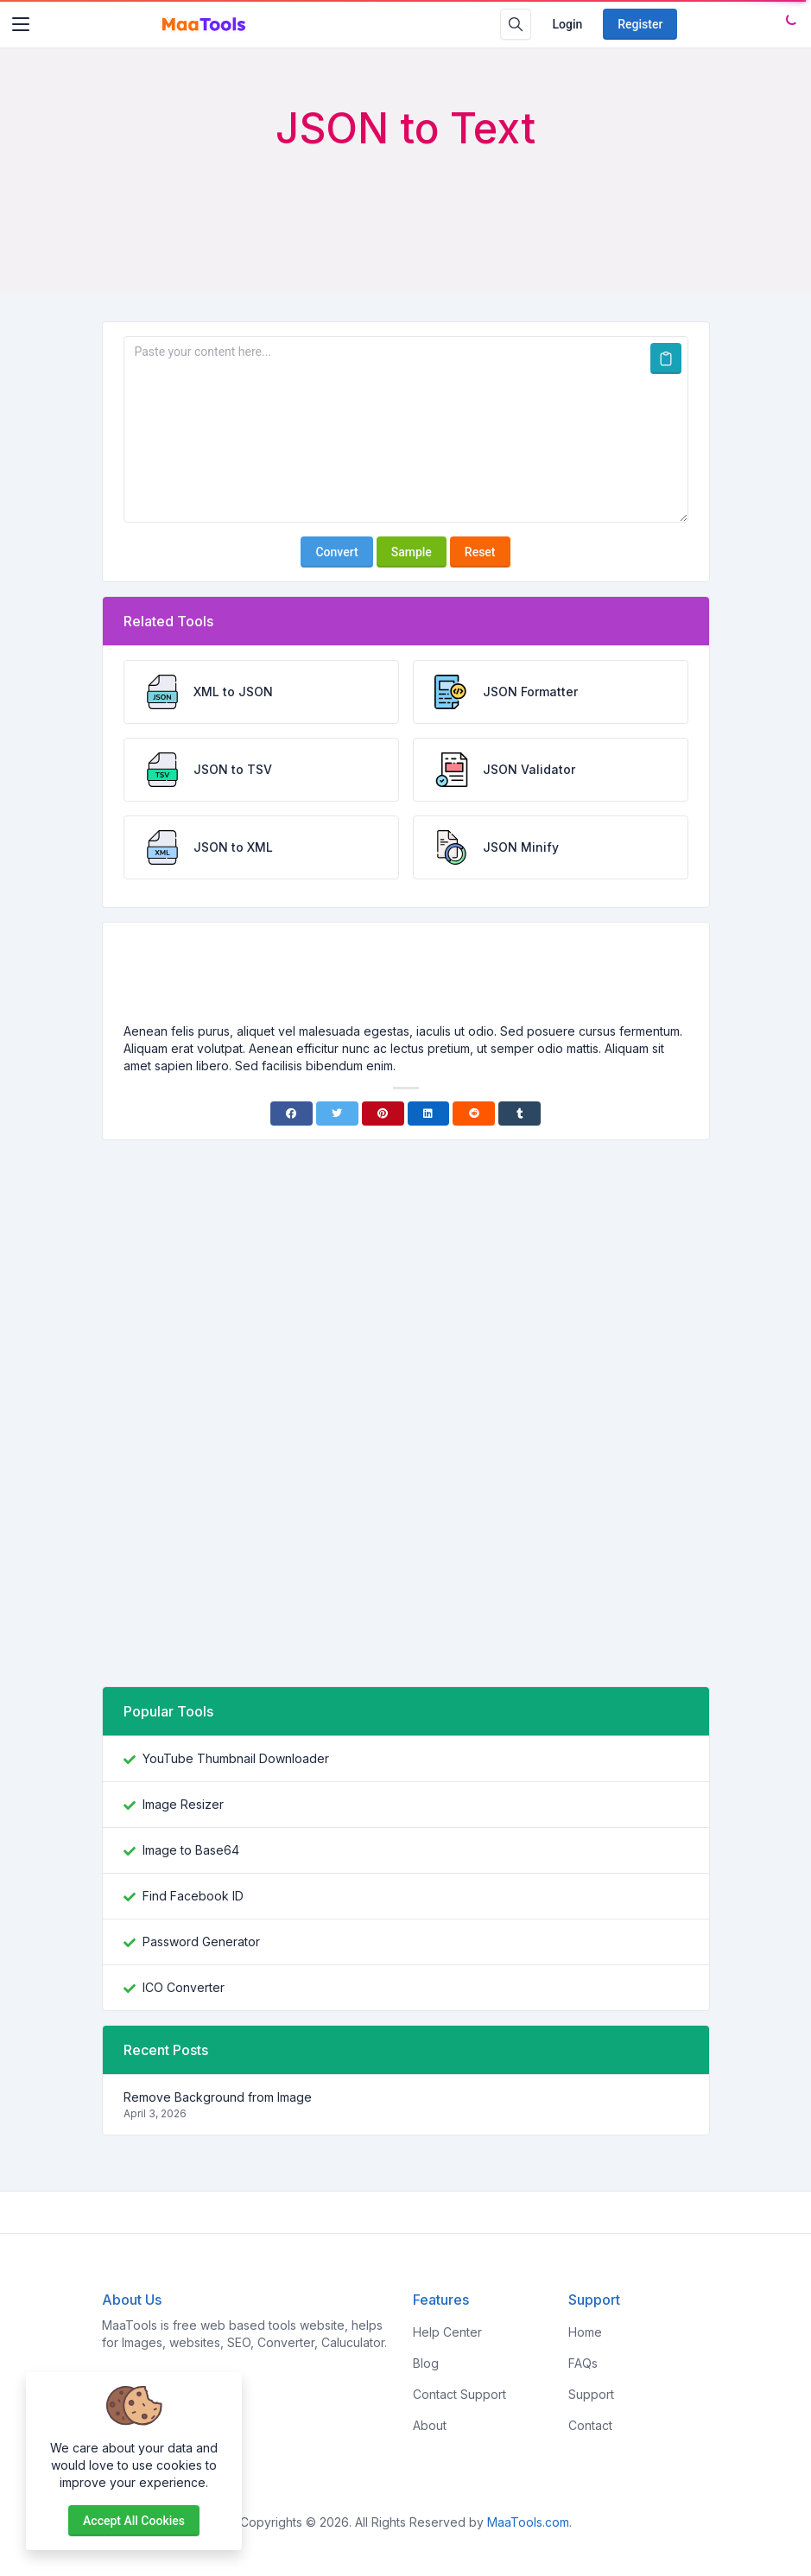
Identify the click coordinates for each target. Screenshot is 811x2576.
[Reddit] (474, 1113)
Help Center (447, 2332)
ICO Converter (184, 1987)
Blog (426, 2363)
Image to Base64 (191, 1850)
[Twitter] (337, 1113)
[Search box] (515, 24)
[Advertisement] (406, 199)
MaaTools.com (528, 2522)
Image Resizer (183, 1804)
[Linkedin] (429, 1113)
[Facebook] (291, 1113)
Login (567, 24)
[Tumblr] (519, 1113)
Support (591, 2394)
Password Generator (201, 1941)
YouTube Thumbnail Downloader (236, 1758)
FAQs (583, 2363)
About (430, 2425)
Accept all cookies (134, 2521)
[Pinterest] (383, 1113)
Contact (590, 2425)
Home (585, 2332)
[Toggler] (21, 24)
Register (640, 24)
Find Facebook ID (193, 1895)
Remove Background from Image (218, 2097)
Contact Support (459, 2394)
